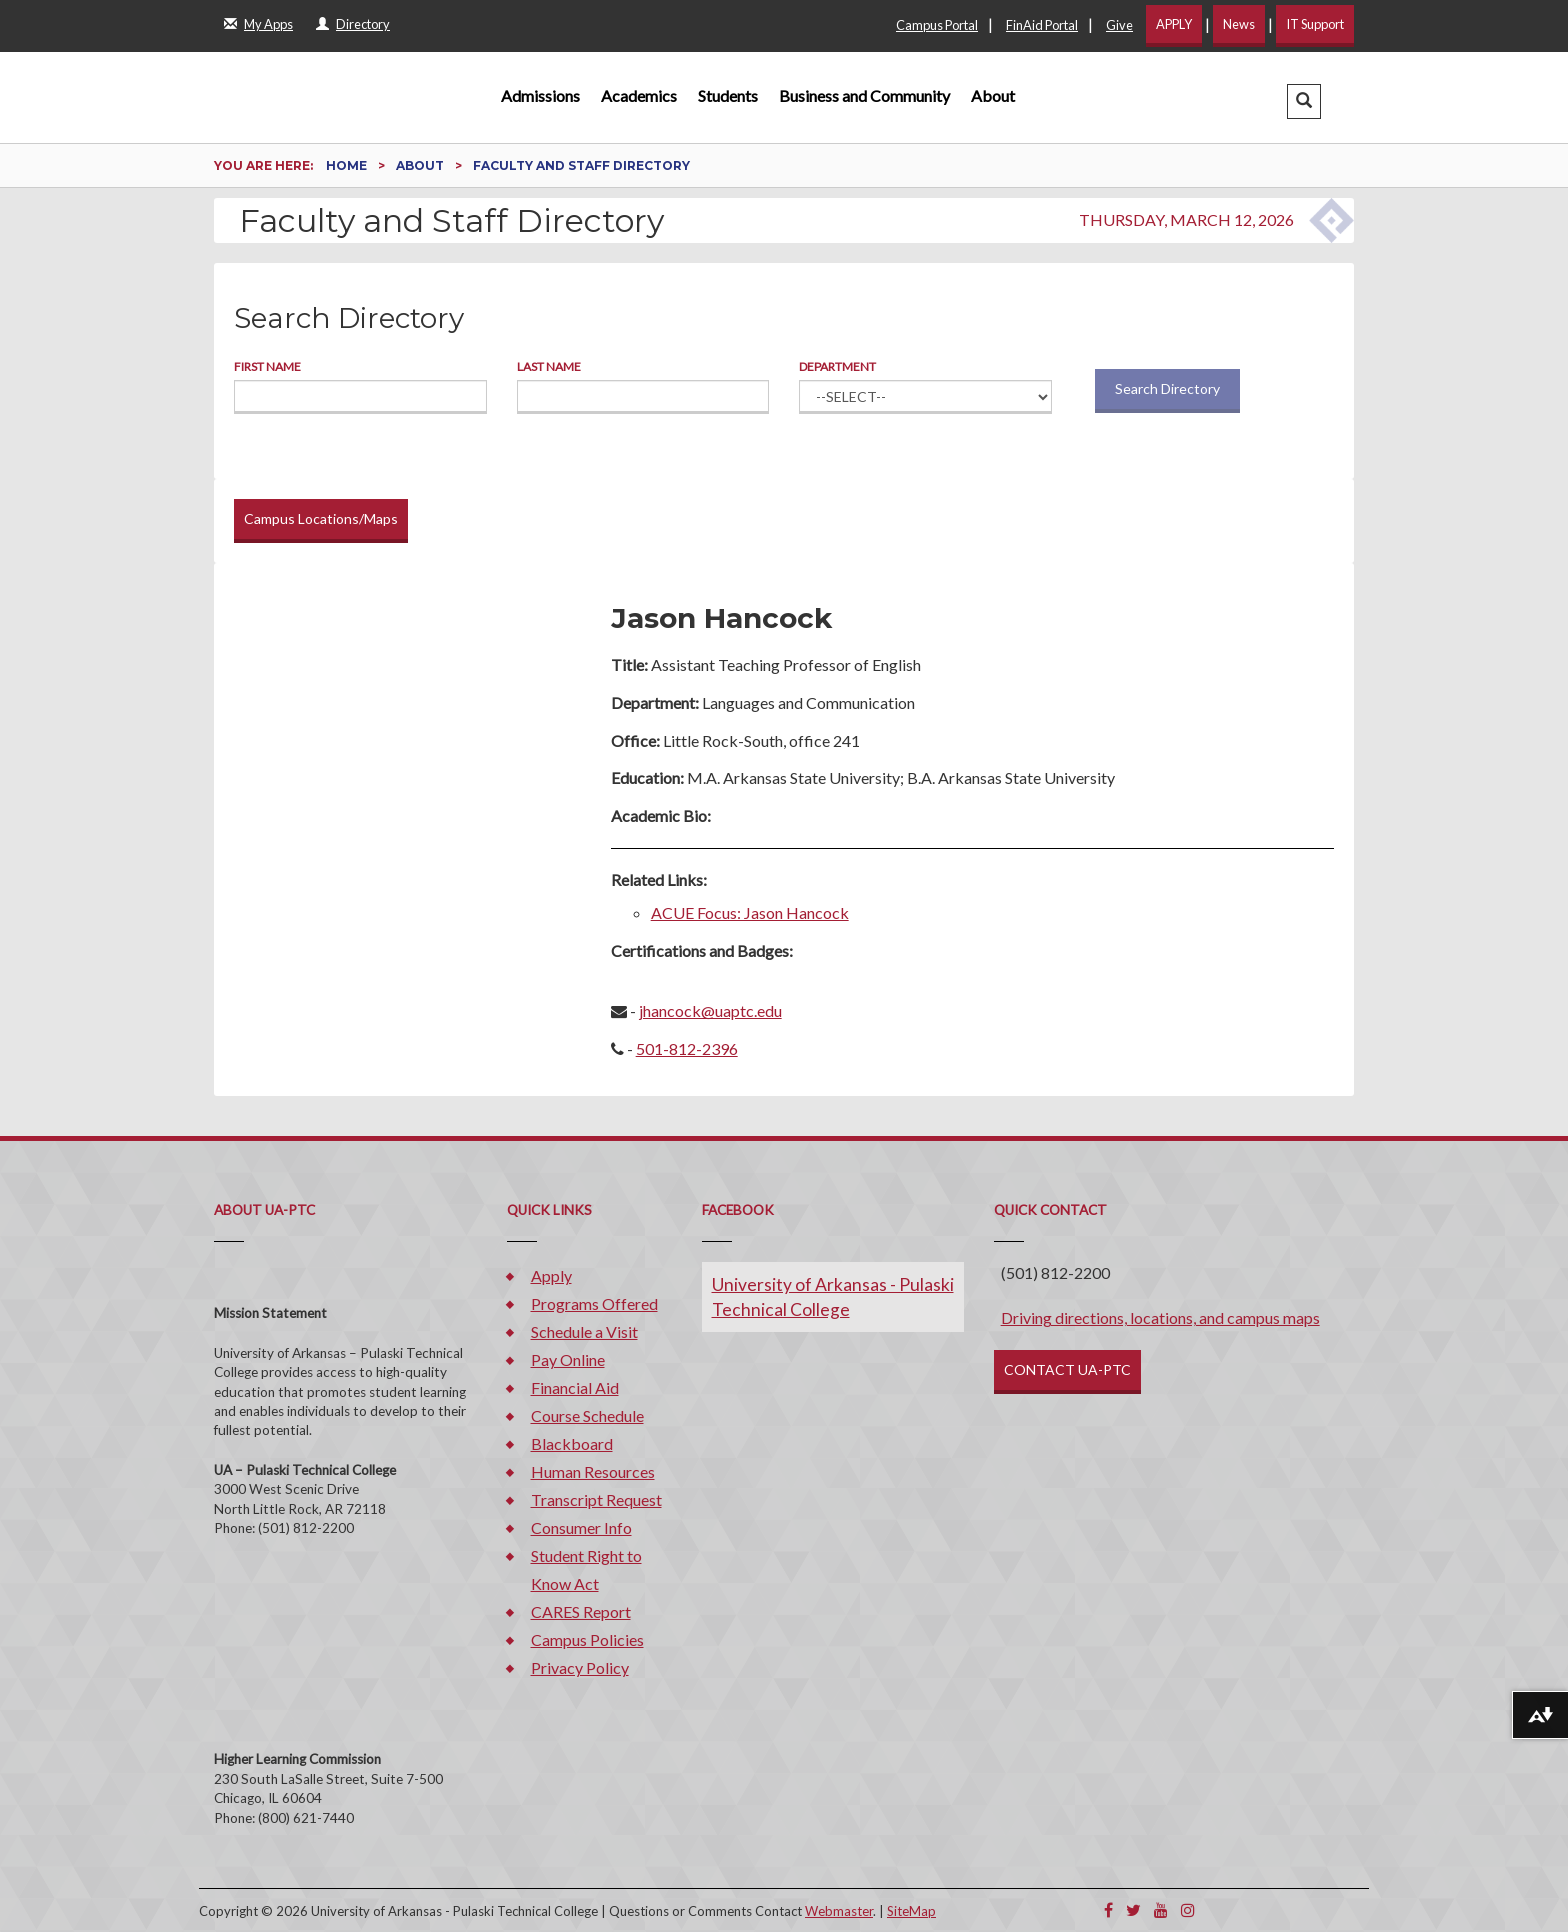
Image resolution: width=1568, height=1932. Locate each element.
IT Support (1315, 24)
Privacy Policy (580, 1667)
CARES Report (581, 1611)
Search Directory (1167, 388)
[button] (1304, 101)
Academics (639, 95)
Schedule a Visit (584, 1331)
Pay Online (568, 1359)
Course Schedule (587, 1415)
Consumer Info (581, 1527)
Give (1119, 25)
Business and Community (864, 95)
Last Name (549, 366)
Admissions (540, 95)
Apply (551, 1275)
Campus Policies (587, 1639)
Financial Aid (575, 1387)
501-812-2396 (687, 1048)
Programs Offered (594, 1303)
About (993, 95)
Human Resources (593, 1471)
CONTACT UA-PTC (1067, 1369)
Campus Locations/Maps (321, 518)
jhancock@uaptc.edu (710, 1010)
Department (837, 366)
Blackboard (572, 1443)
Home (348, 165)
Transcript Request (596, 1499)
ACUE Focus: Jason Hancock (750, 912)
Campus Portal (937, 25)
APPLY (1174, 24)
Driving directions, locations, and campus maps (1160, 1317)
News (1239, 24)
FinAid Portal (1042, 25)
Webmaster (839, 1911)
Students (728, 95)
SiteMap (911, 1911)
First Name (267, 366)
